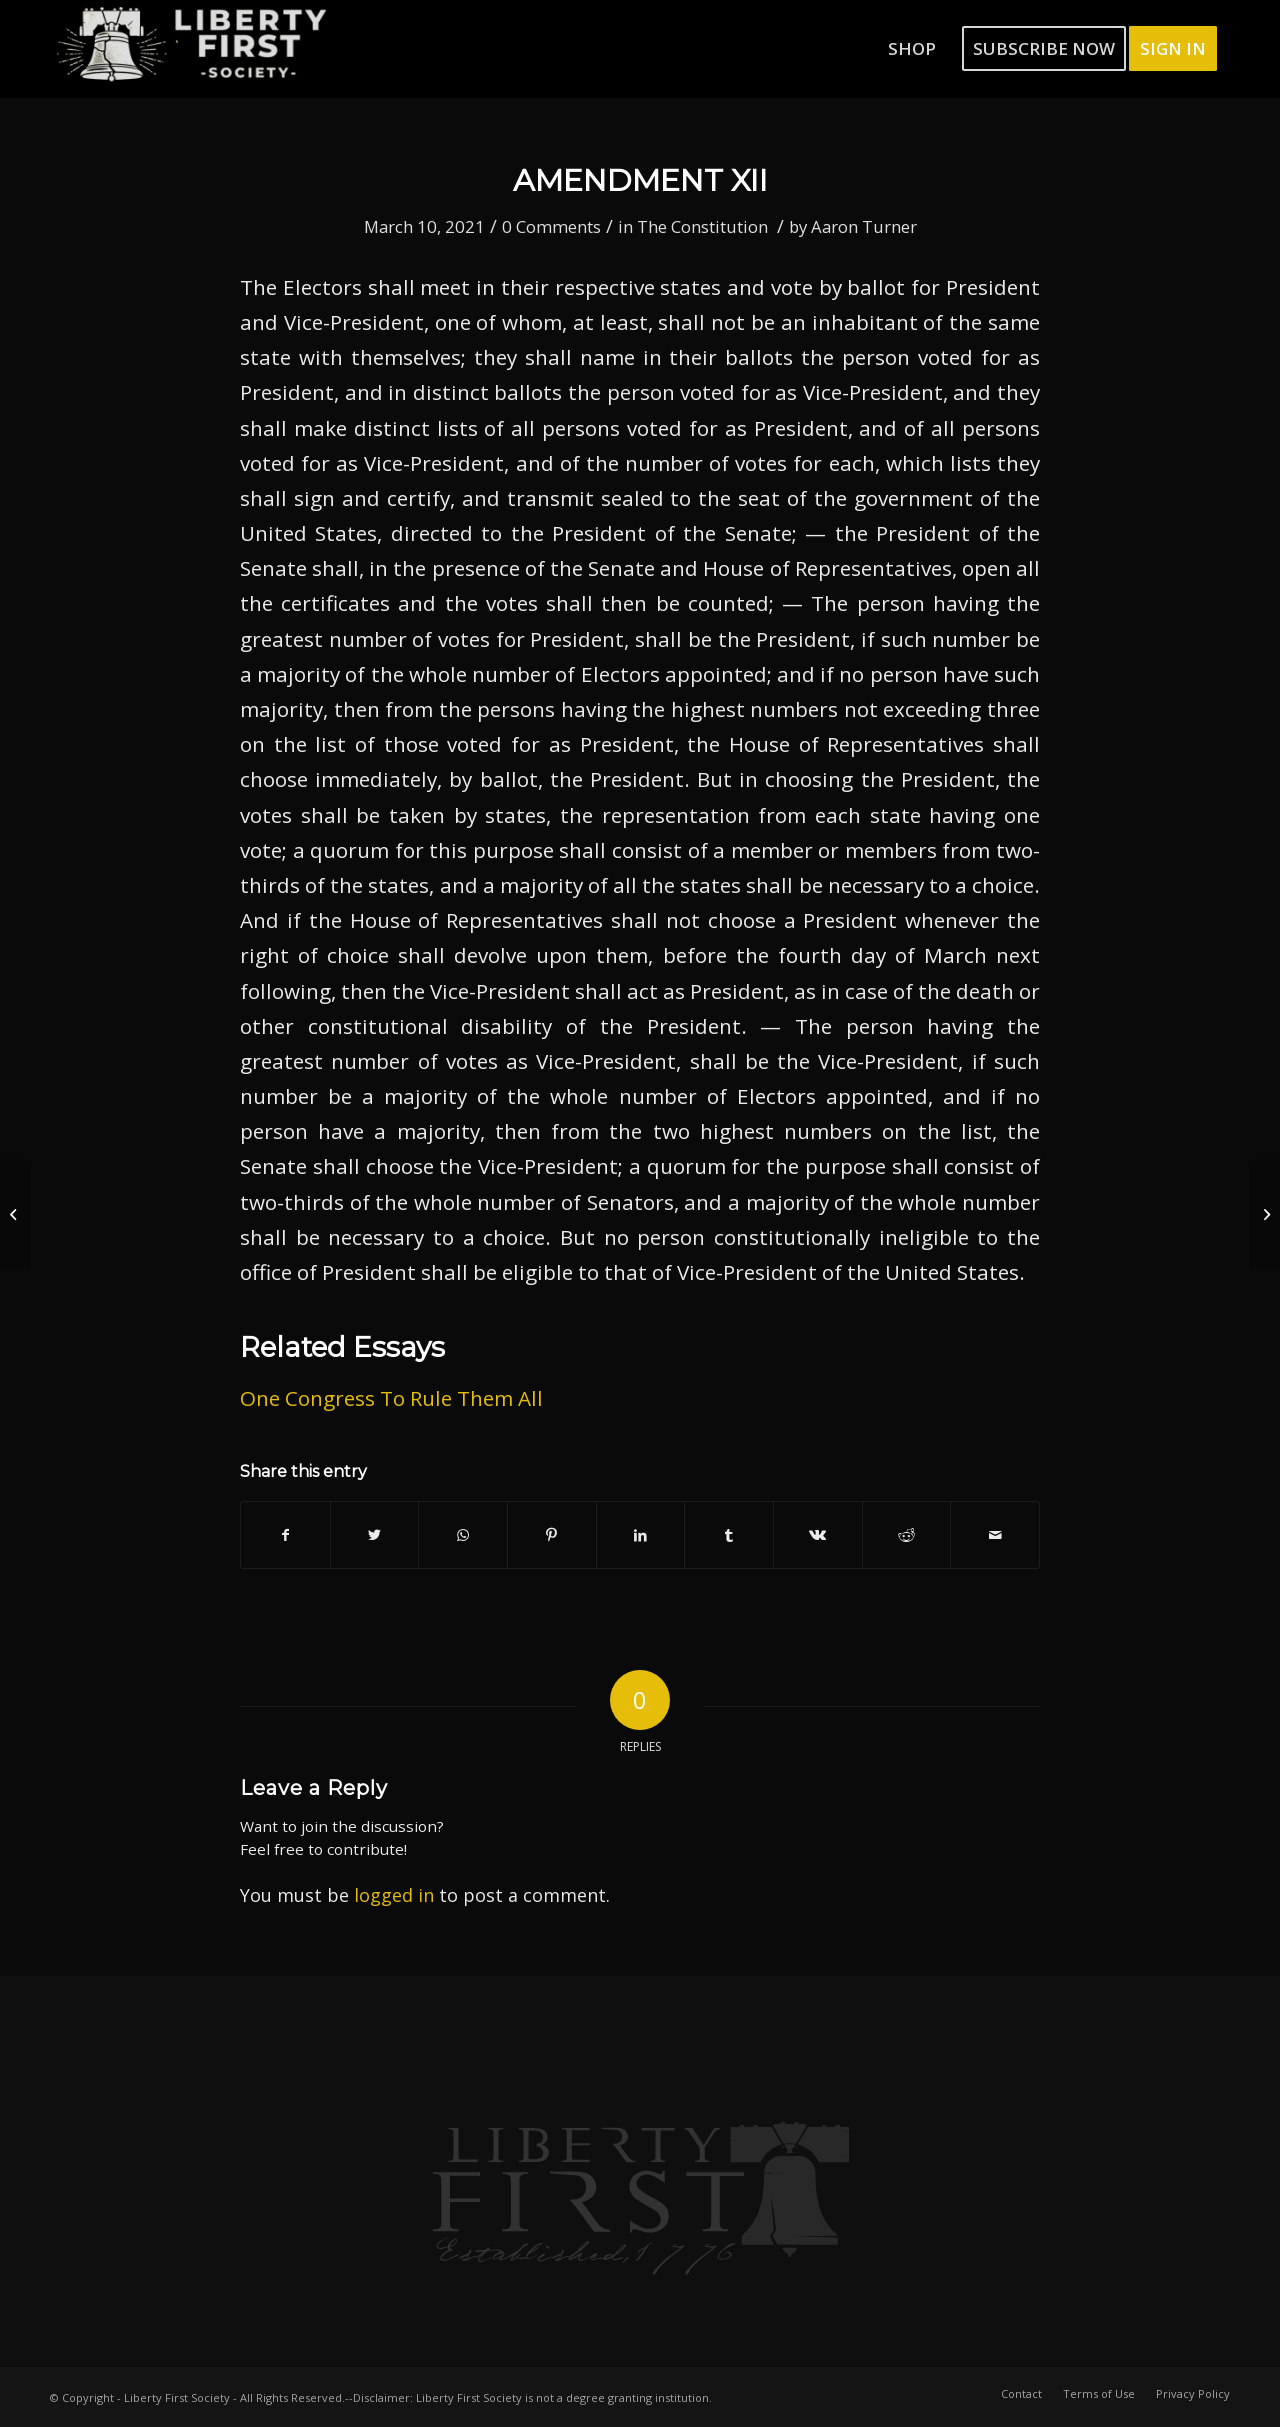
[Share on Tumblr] (729, 1535)
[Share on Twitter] (375, 1535)
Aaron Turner (864, 226)
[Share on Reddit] (907, 1535)
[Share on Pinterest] (552, 1535)
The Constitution (702, 226)
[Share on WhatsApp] (463, 1535)
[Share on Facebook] (285, 1535)
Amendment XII (640, 180)
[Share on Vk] (818, 1535)
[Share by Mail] (995, 1535)
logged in (394, 1895)
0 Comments (551, 226)
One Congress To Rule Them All (391, 1398)
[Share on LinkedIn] (641, 1535)
